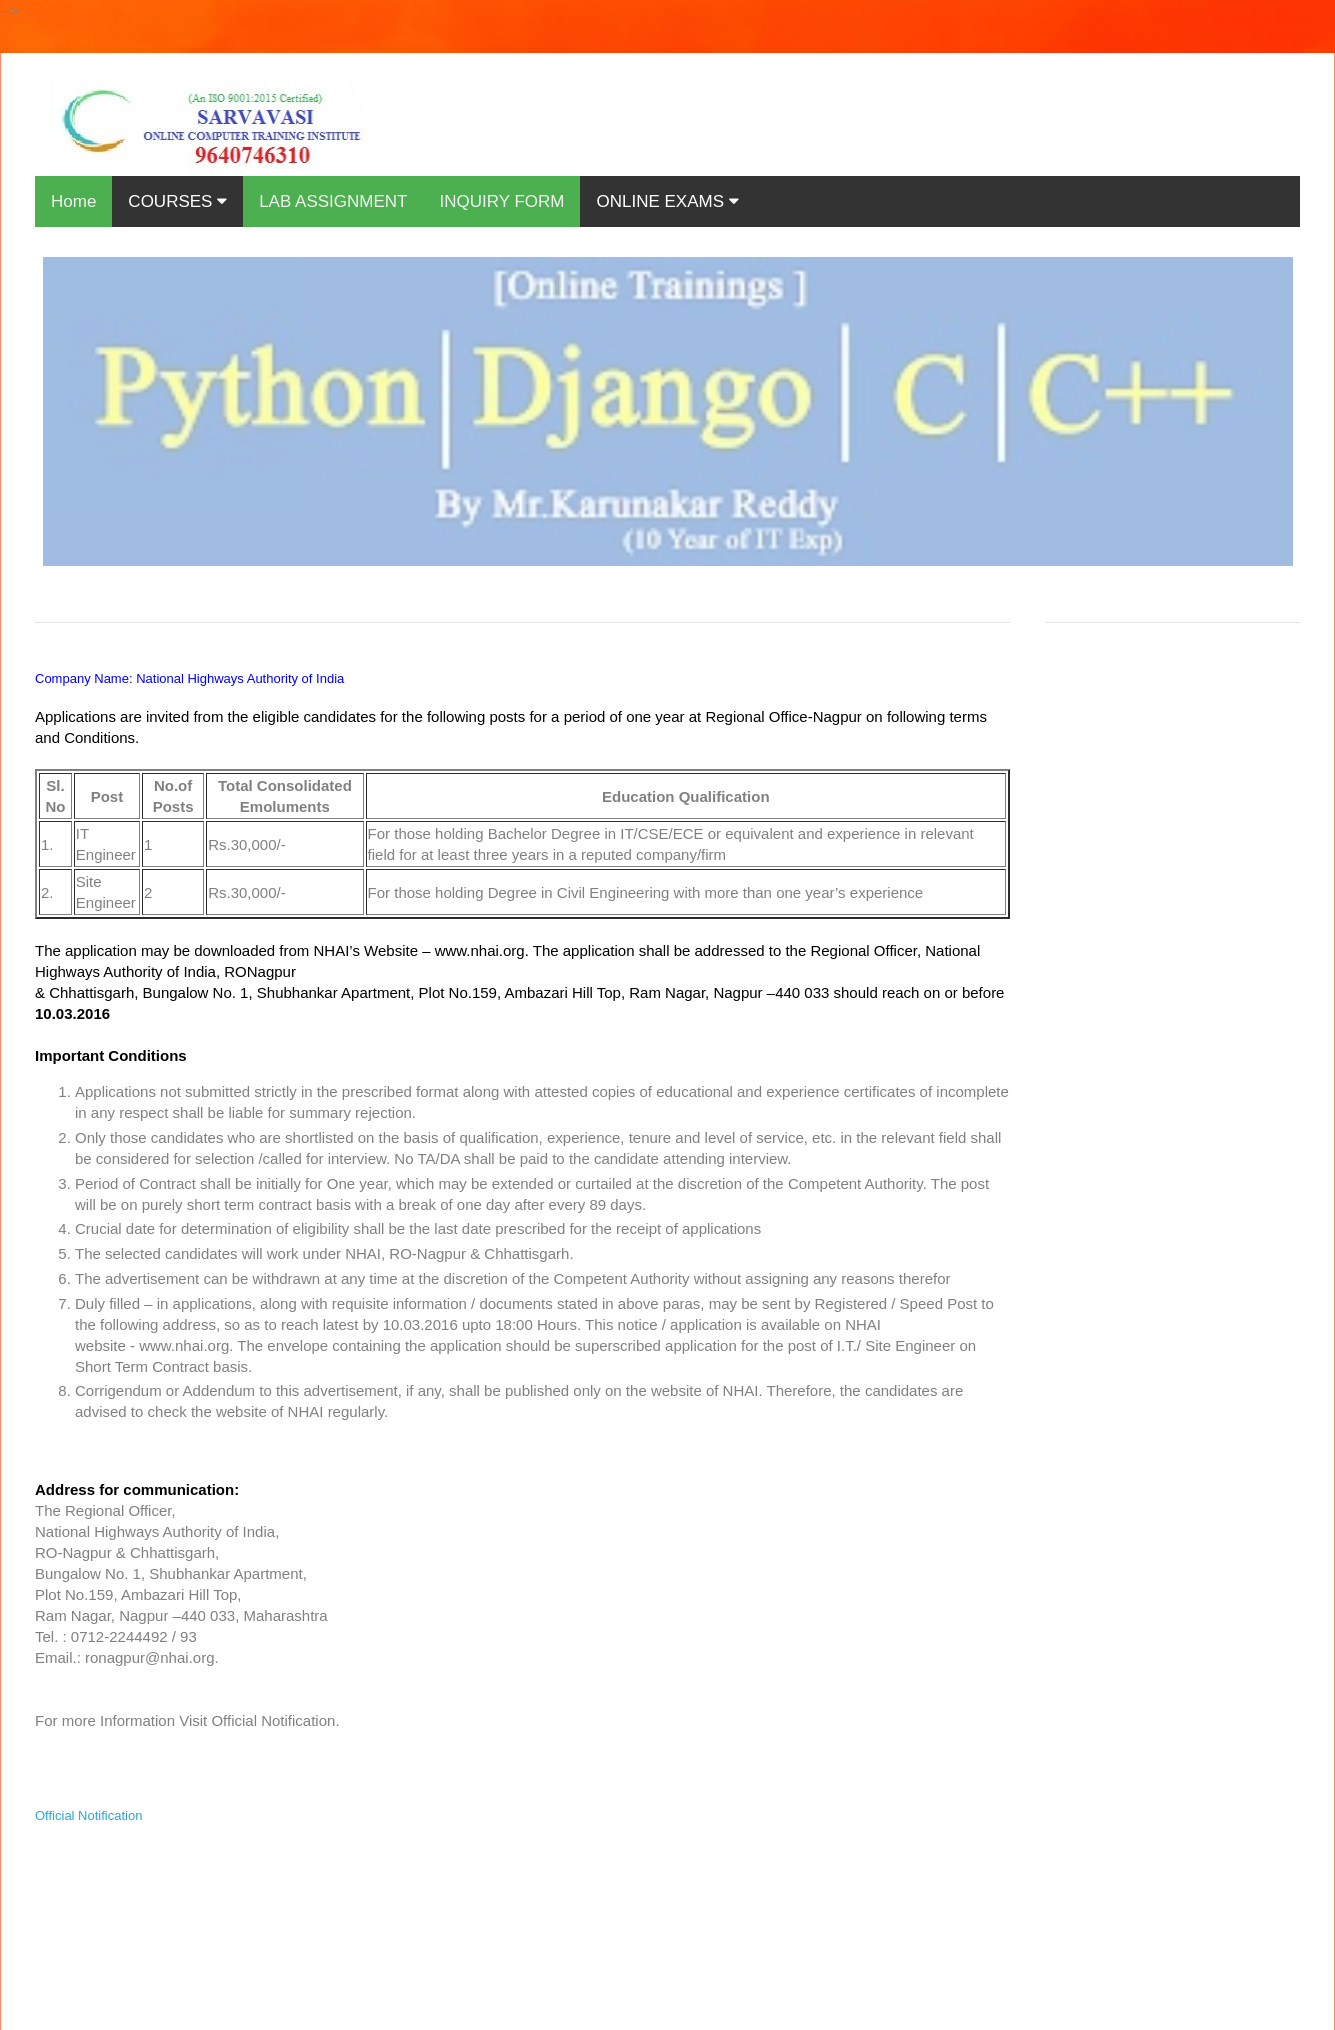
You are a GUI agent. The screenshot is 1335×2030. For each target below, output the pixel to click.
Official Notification (88, 1815)
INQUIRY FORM (501, 201)
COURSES (177, 201)
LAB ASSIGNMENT (333, 201)
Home (73, 201)
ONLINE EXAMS (667, 201)
